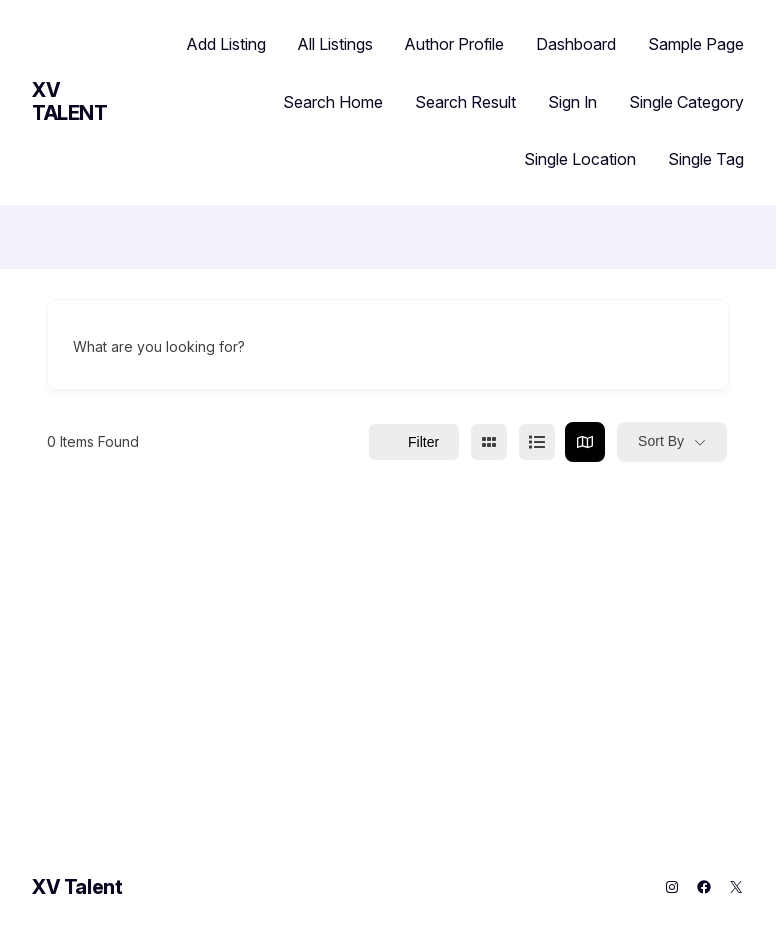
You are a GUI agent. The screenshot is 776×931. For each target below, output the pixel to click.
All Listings (335, 44)
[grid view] (489, 442)
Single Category (686, 102)
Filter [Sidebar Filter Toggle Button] (414, 442)
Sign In (572, 102)
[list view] (537, 442)
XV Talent (70, 101)
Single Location (580, 159)
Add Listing (226, 44)
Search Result (465, 102)
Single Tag (706, 159)
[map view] (585, 442)
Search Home (333, 102)
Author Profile (454, 44)
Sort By (661, 441)
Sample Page (696, 44)
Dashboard (576, 44)
